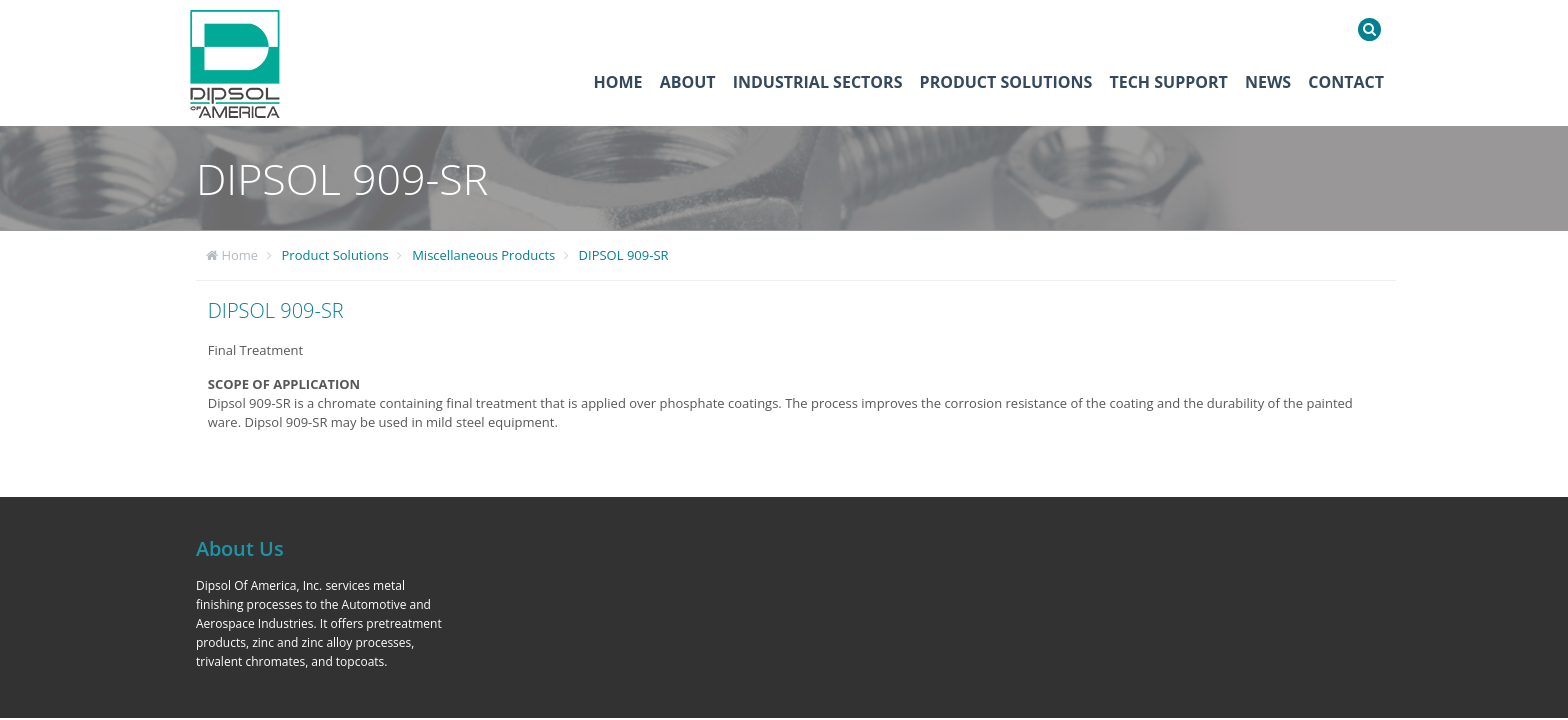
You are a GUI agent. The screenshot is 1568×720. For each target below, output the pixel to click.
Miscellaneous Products (483, 255)
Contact (1346, 82)
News (1268, 82)
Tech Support (1168, 82)
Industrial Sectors (818, 82)
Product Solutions (1006, 82)
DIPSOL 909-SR (624, 255)
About (688, 82)
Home (618, 82)
